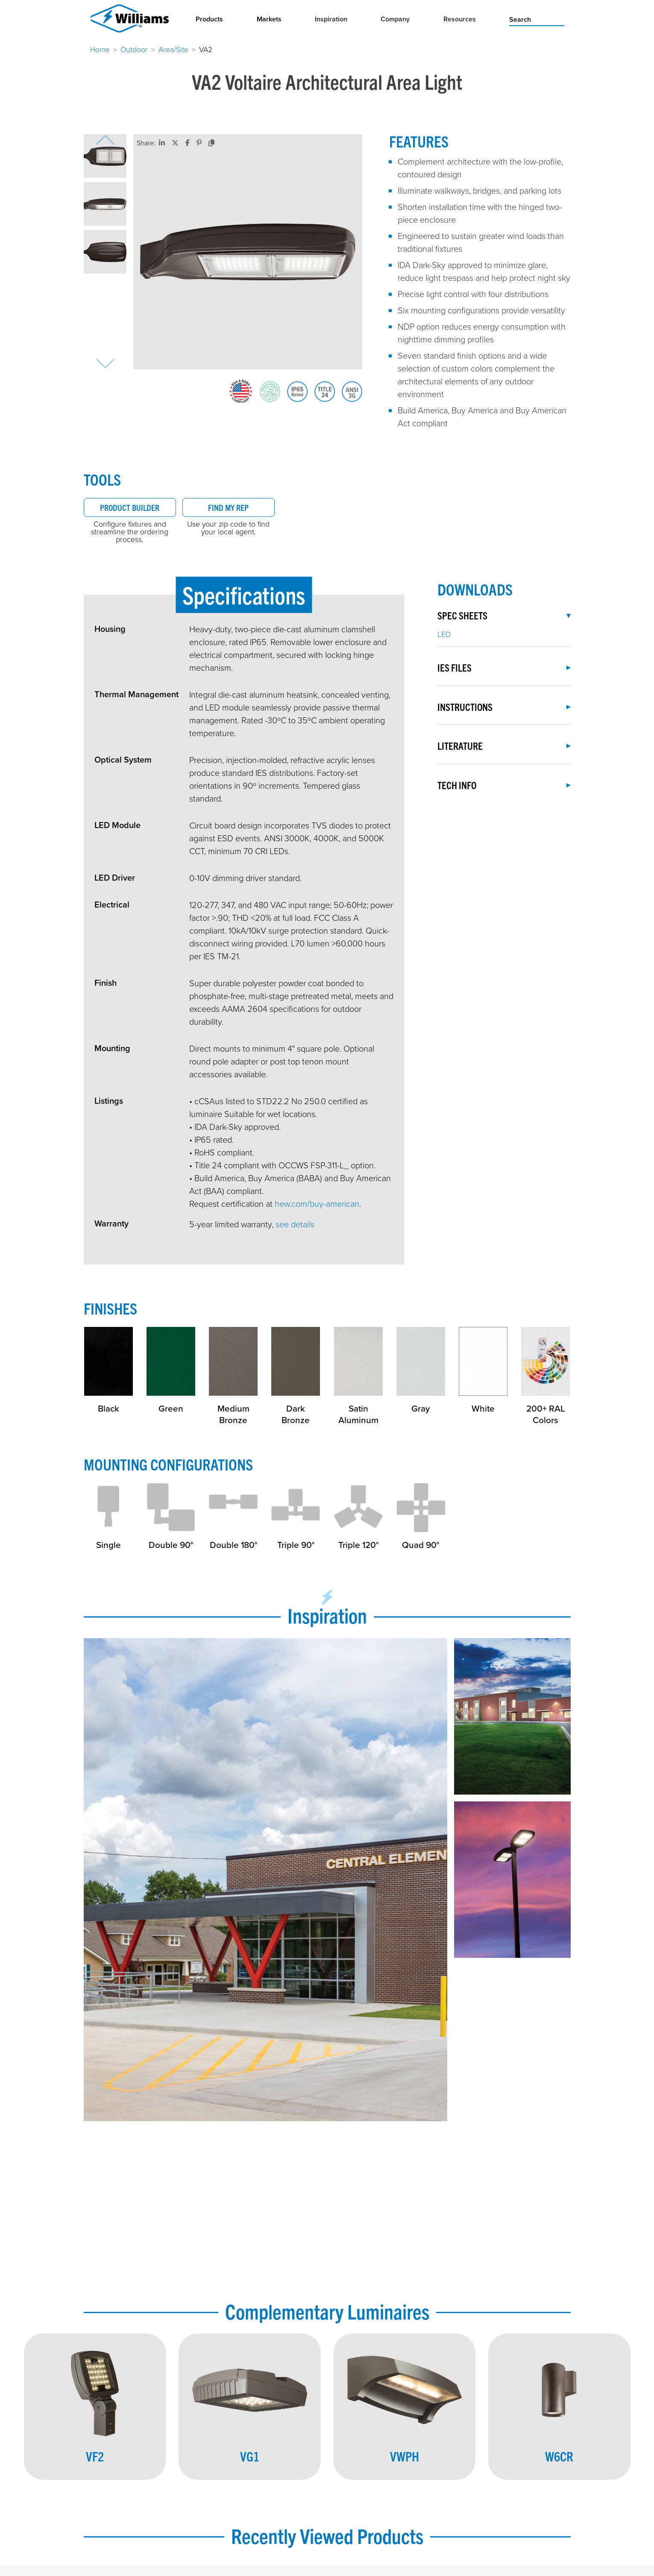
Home (100, 49)
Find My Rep (228, 507)
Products (209, 19)
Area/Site (173, 49)
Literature (504, 746)
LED (444, 634)
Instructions (504, 707)
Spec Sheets (504, 615)
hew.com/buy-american (317, 1203)
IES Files (504, 667)
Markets (269, 19)
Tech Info (504, 785)
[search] (536, 18)
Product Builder (129, 507)
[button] (105, 156)
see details (295, 1224)
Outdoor (134, 49)
